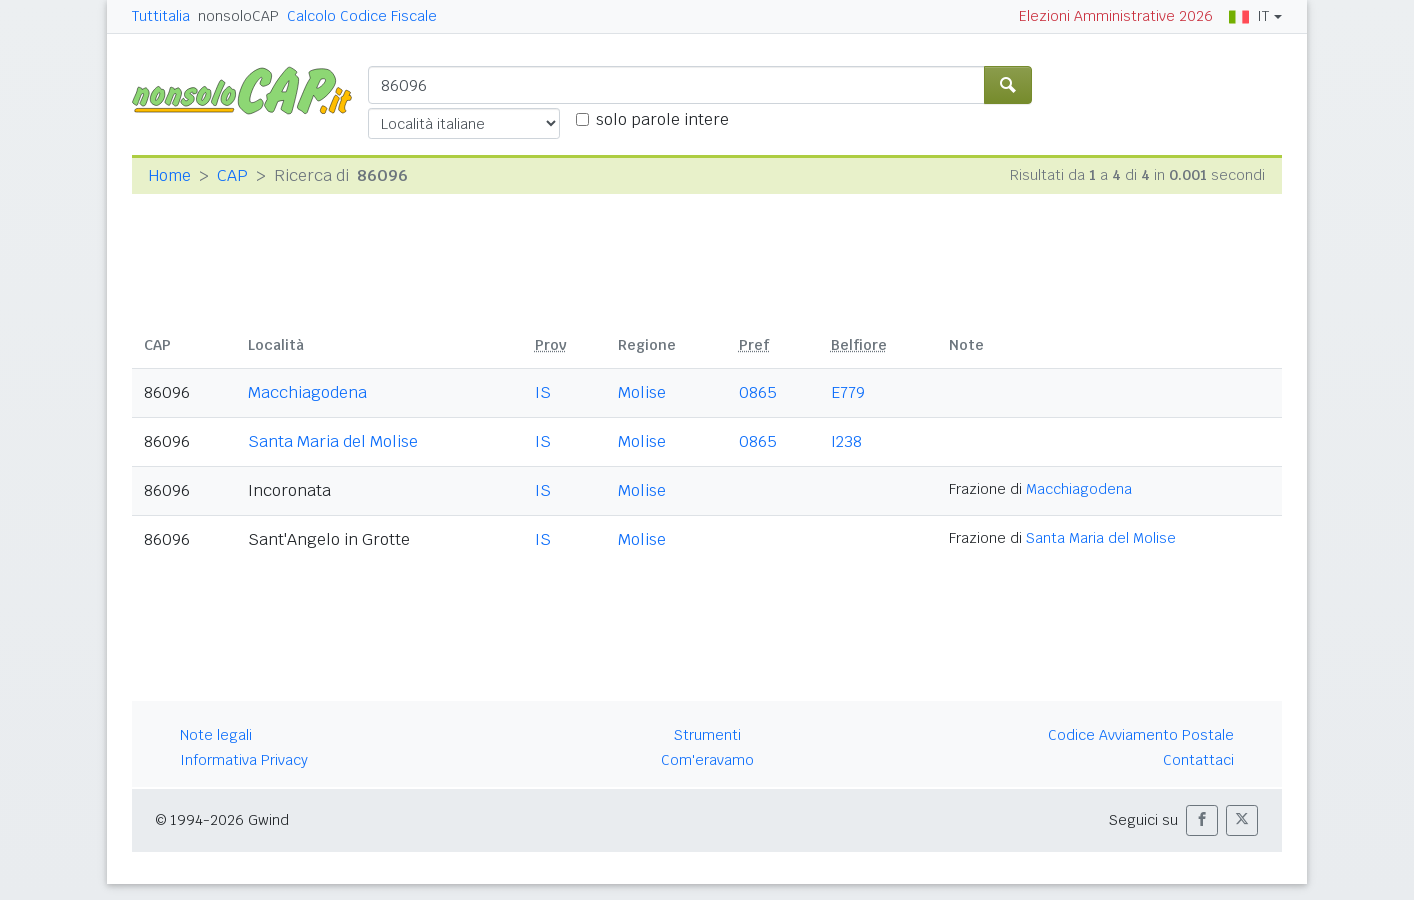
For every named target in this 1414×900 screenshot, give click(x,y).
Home (169, 175)
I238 (846, 441)
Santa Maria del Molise (333, 441)
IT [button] (1249, 16)
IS (543, 392)
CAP (232, 175)
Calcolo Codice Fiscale (362, 16)
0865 (758, 392)
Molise (642, 392)
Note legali (216, 735)
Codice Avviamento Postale (1141, 735)
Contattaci (1198, 760)
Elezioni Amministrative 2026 (1116, 16)
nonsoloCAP (238, 16)
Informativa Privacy (244, 760)
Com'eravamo (707, 760)
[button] (1202, 820)
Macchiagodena (307, 392)
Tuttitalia (161, 16)
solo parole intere (662, 119)
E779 (848, 392)
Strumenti (707, 735)
